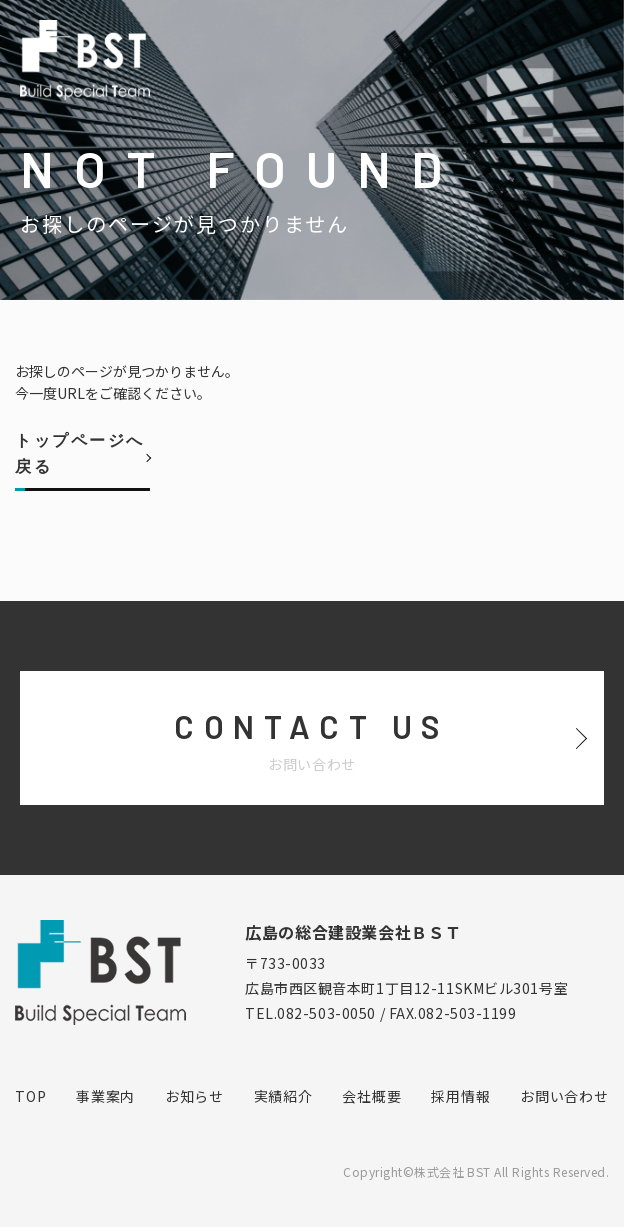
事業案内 (105, 1096)
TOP (31, 1096)
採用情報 (460, 1096)
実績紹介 (283, 1096)
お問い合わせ (564, 1096)
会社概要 (371, 1096)
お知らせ (194, 1096)
